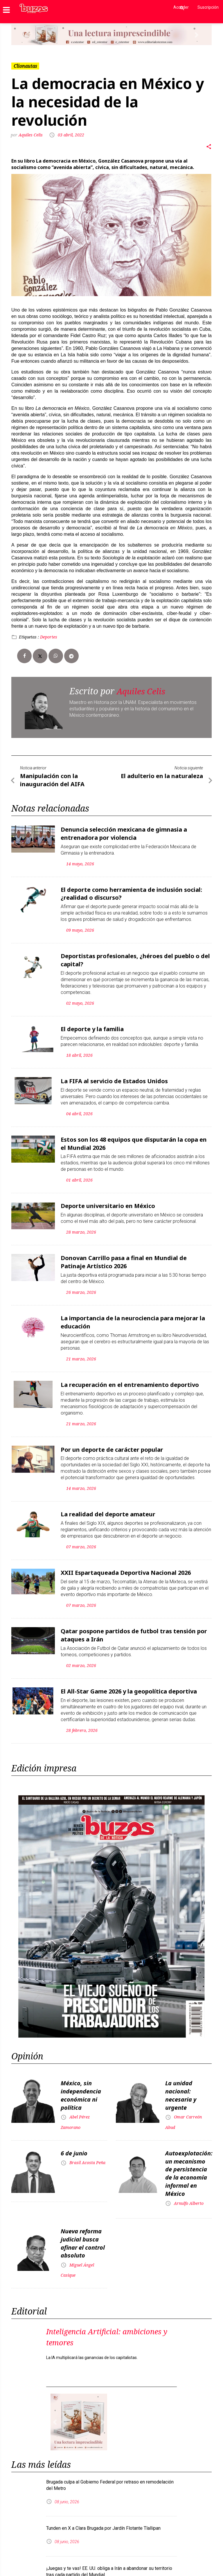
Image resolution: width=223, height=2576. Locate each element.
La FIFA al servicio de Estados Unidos (114, 1076)
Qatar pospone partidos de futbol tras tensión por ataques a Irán (134, 1623)
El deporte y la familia (92, 1024)
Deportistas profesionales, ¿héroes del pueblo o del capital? (135, 956)
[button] (26, 34)
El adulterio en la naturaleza (162, 776)
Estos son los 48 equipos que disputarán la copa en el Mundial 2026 (134, 1137)
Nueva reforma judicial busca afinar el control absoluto (83, 2224)
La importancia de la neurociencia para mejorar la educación (133, 1313)
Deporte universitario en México (108, 1199)
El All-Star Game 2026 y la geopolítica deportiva (129, 1678)
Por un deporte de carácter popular (112, 1439)
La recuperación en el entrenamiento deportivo (130, 1375)
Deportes (48, 637)
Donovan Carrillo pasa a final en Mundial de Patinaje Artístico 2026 (124, 1254)
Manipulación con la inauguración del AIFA (52, 779)
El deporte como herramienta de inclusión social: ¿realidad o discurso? (131, 891)
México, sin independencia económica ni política (81, 2081)
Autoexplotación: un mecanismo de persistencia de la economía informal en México (189, 2157)
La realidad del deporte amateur (108, 1504)
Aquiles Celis (31, 135)
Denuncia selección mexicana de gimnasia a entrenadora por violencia (124, 831)
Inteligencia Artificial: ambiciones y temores (90, 2316)
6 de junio (74, 2138)
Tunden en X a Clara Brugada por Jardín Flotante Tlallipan (103, 2508)
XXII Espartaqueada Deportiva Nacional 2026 (126, 1561)
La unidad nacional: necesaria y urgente (180, 2081)
